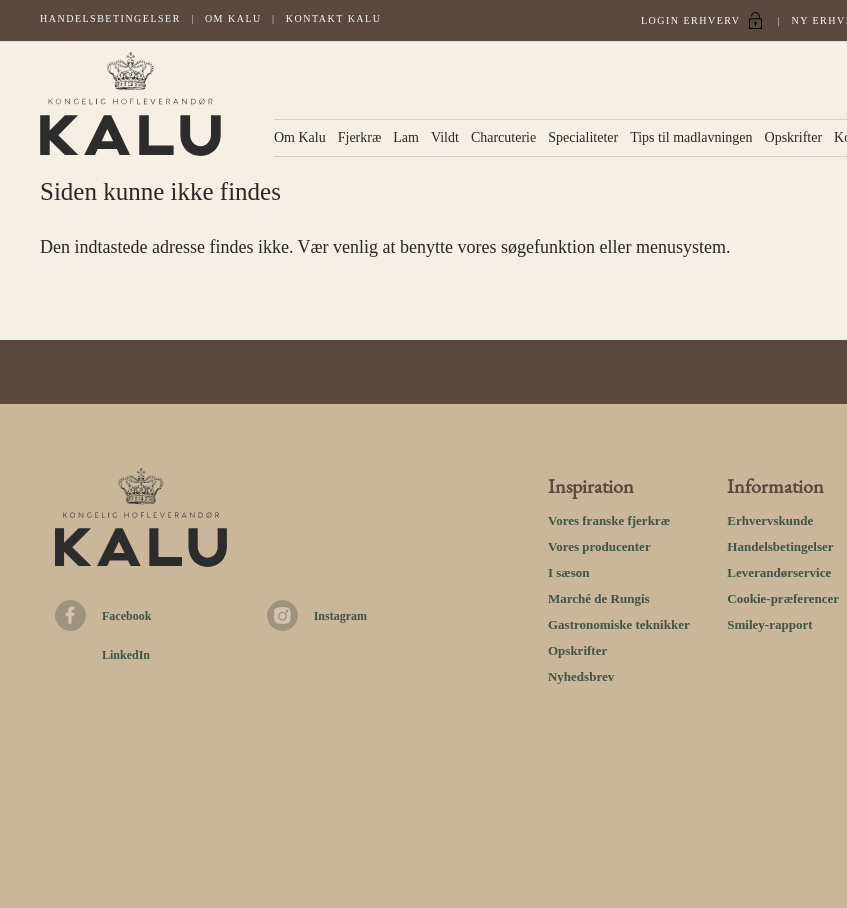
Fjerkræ (360, 137)
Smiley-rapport (769, 624)
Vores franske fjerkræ (609, 520)
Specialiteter (583, 137)
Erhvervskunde (770, 520)
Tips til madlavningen (691, 137)
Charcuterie (503, 137)
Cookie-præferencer (783, 598)
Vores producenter (599, 546)
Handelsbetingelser (110, 18)
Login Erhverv (691, 20)
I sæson (569, 572)
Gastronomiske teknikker (619, 624)
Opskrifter (794, 137)
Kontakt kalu (334, 18)
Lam (406, 137)
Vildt (445, 137)
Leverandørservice (779, 572)
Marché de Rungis (599, 598)
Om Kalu (233, 18)
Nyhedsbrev (581, 676)
